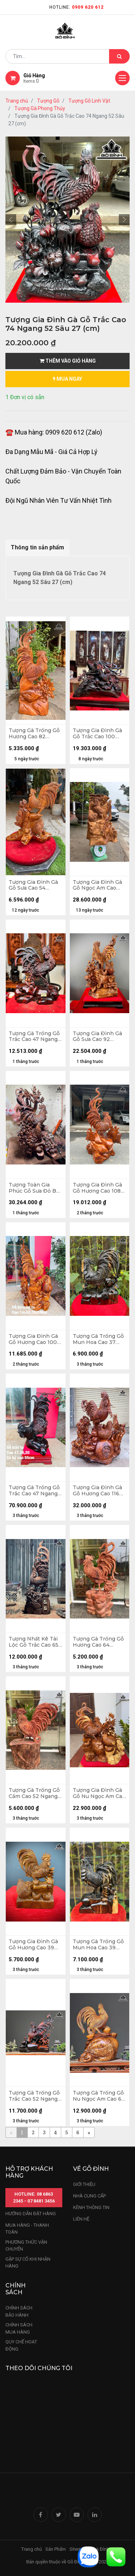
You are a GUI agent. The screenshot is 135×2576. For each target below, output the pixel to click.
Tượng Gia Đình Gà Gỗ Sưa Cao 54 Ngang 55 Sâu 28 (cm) (33, 885)
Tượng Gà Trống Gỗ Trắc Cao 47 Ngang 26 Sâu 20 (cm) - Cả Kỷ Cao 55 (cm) (34, 1490)
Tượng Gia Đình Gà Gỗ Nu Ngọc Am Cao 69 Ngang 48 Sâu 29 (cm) (99, 1793)
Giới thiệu (84, 2184)
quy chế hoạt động (21, 2345)
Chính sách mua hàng (18, 2328)
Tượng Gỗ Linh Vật (89, 101)
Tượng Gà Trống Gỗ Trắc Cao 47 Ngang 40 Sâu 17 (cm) (34, 1036)
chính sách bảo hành (18, 2311)
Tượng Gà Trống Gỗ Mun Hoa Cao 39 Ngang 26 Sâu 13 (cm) (98, 1945)
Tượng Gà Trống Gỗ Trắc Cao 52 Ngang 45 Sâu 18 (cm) (34, 2096)
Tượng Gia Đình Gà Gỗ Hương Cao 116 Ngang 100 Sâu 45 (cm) (97, 1490)
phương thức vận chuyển (26, 2245)
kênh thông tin (91, 2207)
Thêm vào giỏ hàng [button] (68, 361)
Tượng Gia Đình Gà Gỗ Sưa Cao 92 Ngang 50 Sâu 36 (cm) (97, 1036)
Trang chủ (16, 101)
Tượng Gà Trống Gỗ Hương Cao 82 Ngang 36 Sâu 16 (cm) (34, 733)
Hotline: (76, 7)
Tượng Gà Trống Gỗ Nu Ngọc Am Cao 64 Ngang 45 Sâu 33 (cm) (99, 2096)
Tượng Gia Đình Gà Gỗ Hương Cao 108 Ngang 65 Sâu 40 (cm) (97, 1188)
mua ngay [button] (67, 379)
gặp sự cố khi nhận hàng (27, 2262)
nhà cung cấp (89, 2196)
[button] (10, 219)
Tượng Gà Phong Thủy (39, 108)
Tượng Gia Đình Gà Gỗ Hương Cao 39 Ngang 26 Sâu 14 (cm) (33, 1945)
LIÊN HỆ (81, 2219)
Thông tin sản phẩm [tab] (37, 547)
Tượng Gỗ (48, 101)
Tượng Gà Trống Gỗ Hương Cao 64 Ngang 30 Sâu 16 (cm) (98, 1642)
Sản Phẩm (55, 2549)
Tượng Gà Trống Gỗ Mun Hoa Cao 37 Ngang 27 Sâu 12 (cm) (98, 1339)
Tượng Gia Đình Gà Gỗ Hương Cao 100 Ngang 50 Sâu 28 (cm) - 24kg (33, 1339)
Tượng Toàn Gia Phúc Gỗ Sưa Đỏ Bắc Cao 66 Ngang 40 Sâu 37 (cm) (35, 1188)
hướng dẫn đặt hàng (30, 2213)
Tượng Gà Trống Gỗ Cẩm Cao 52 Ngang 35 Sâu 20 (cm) (34, 1793)
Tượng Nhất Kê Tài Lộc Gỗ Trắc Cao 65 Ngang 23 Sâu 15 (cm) (33, 1642)
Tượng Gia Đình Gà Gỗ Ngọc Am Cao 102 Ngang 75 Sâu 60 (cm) (97, 885)
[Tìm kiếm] (119, 56)
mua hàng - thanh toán (27, 2228)
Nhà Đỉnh (100, 2549)
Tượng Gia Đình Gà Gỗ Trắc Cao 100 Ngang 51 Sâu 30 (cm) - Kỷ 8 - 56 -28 (97, 733)
